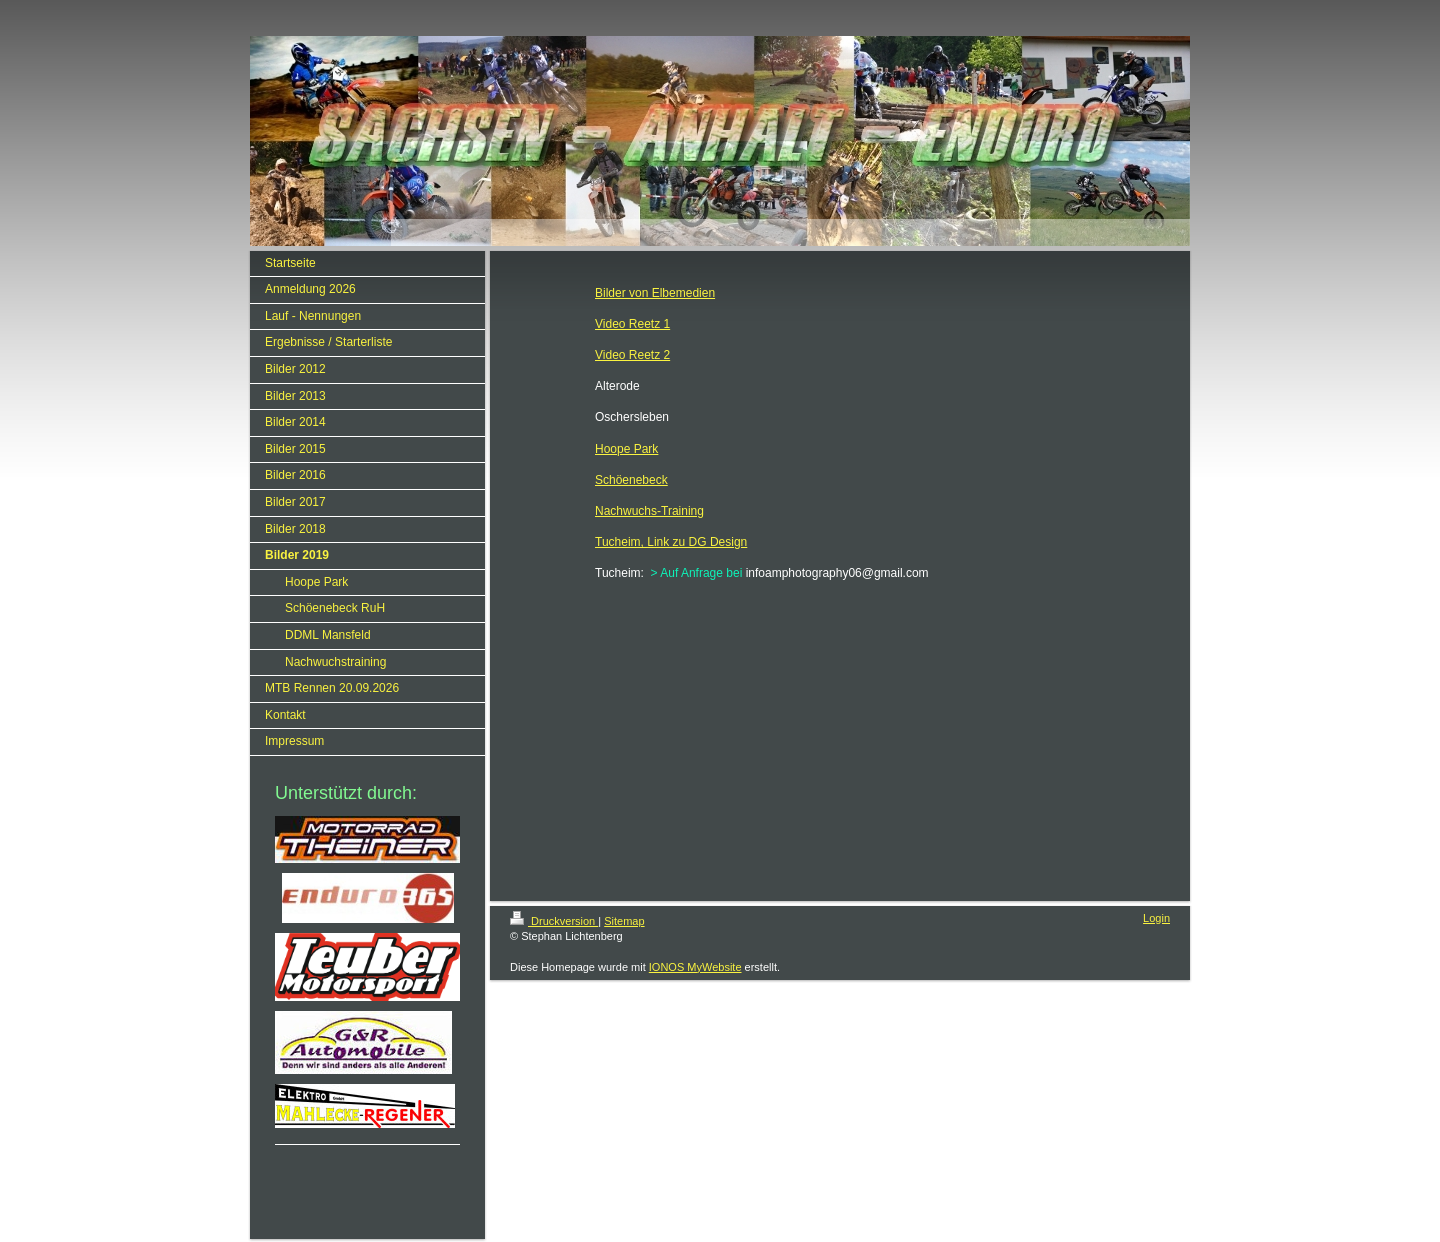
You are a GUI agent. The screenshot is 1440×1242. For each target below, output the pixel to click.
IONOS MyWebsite (695, 967)
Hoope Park (626, 449)
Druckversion (554, 921)
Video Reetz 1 (632, 324)
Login (1156, 918)
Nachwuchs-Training (649, 511)
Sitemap (624, 921)
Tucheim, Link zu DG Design (671, 542)
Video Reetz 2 (632, 355)
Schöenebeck (631, 480)
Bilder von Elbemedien (655, 293)
